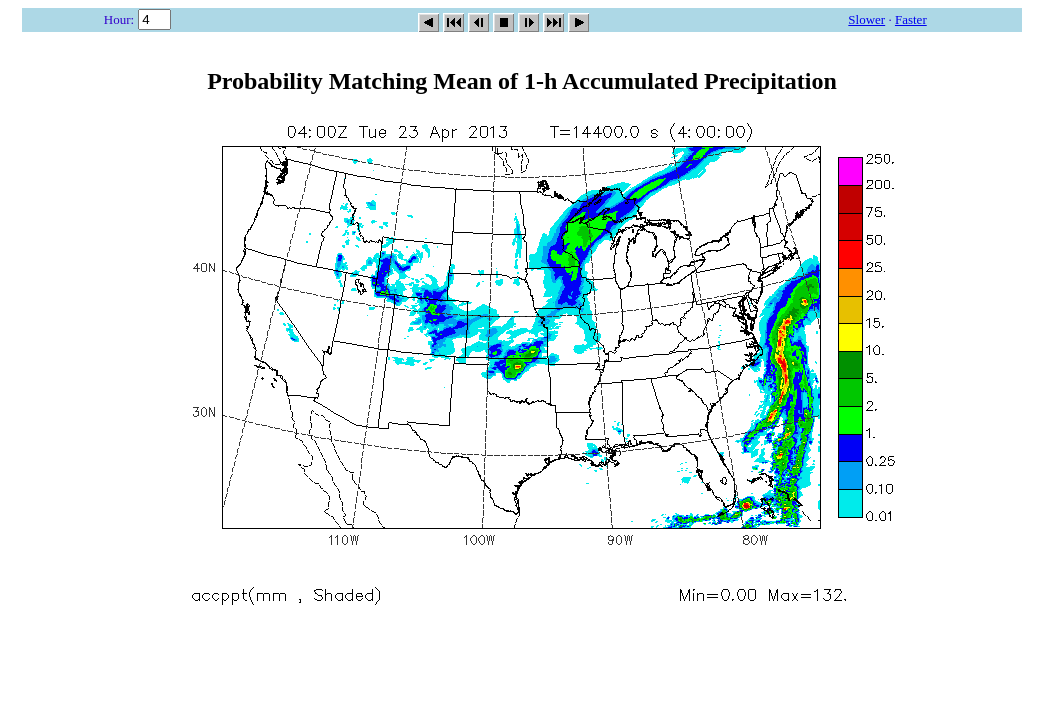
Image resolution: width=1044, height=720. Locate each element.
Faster (911, 19)
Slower (866, 19)
